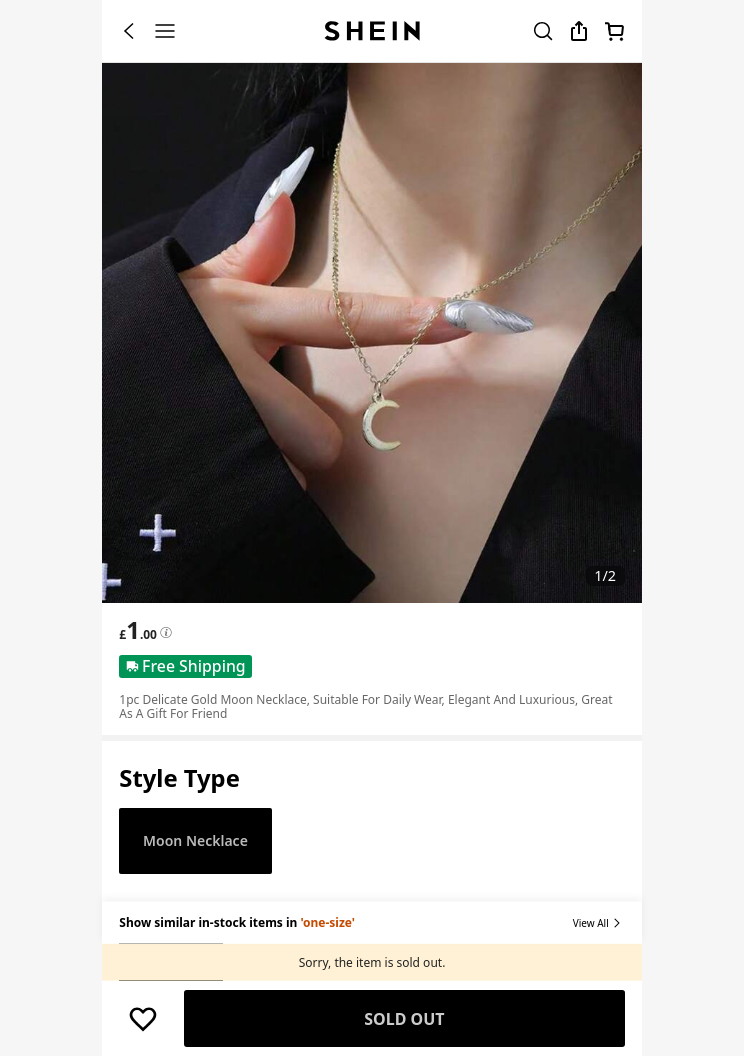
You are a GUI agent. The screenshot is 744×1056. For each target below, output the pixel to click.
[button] (179, 779)
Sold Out (404, 1019)
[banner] (372, 333)
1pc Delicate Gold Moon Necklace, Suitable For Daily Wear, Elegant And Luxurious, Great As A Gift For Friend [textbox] (365, 706)
